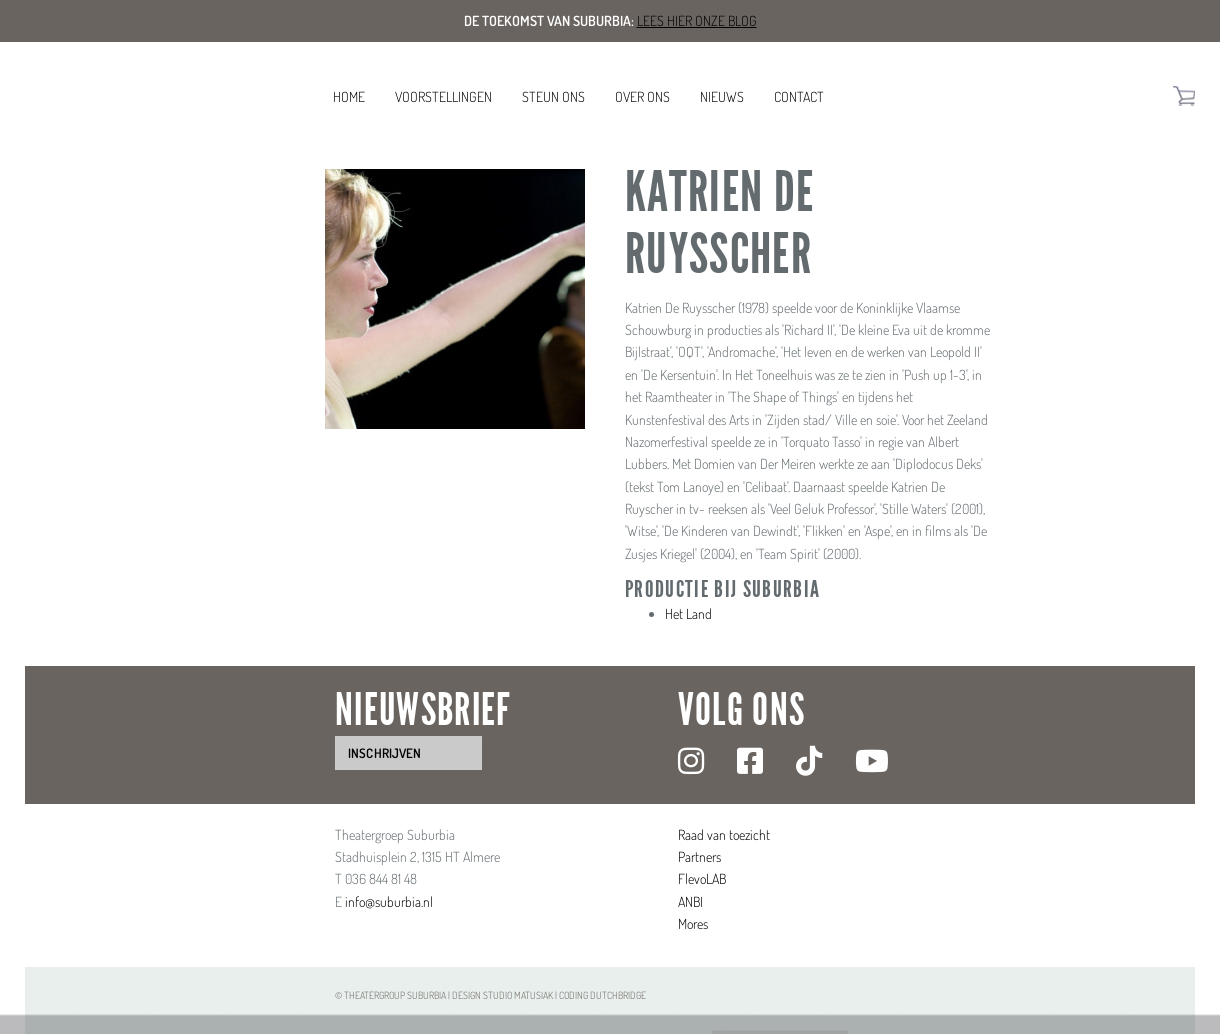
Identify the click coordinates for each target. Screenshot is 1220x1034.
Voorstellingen (443, 96)
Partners (699, 856)
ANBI (690, 901)
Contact (799, 96)
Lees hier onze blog (697, 20)
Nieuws (722, 96)
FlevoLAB (702, 878)
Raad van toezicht (724, 834)
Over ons (642, 96)
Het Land (688, 613)
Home (349, 96)
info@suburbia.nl (389, 901)
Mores (693, 923)
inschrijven (384, 753)
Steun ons (553, 96)
